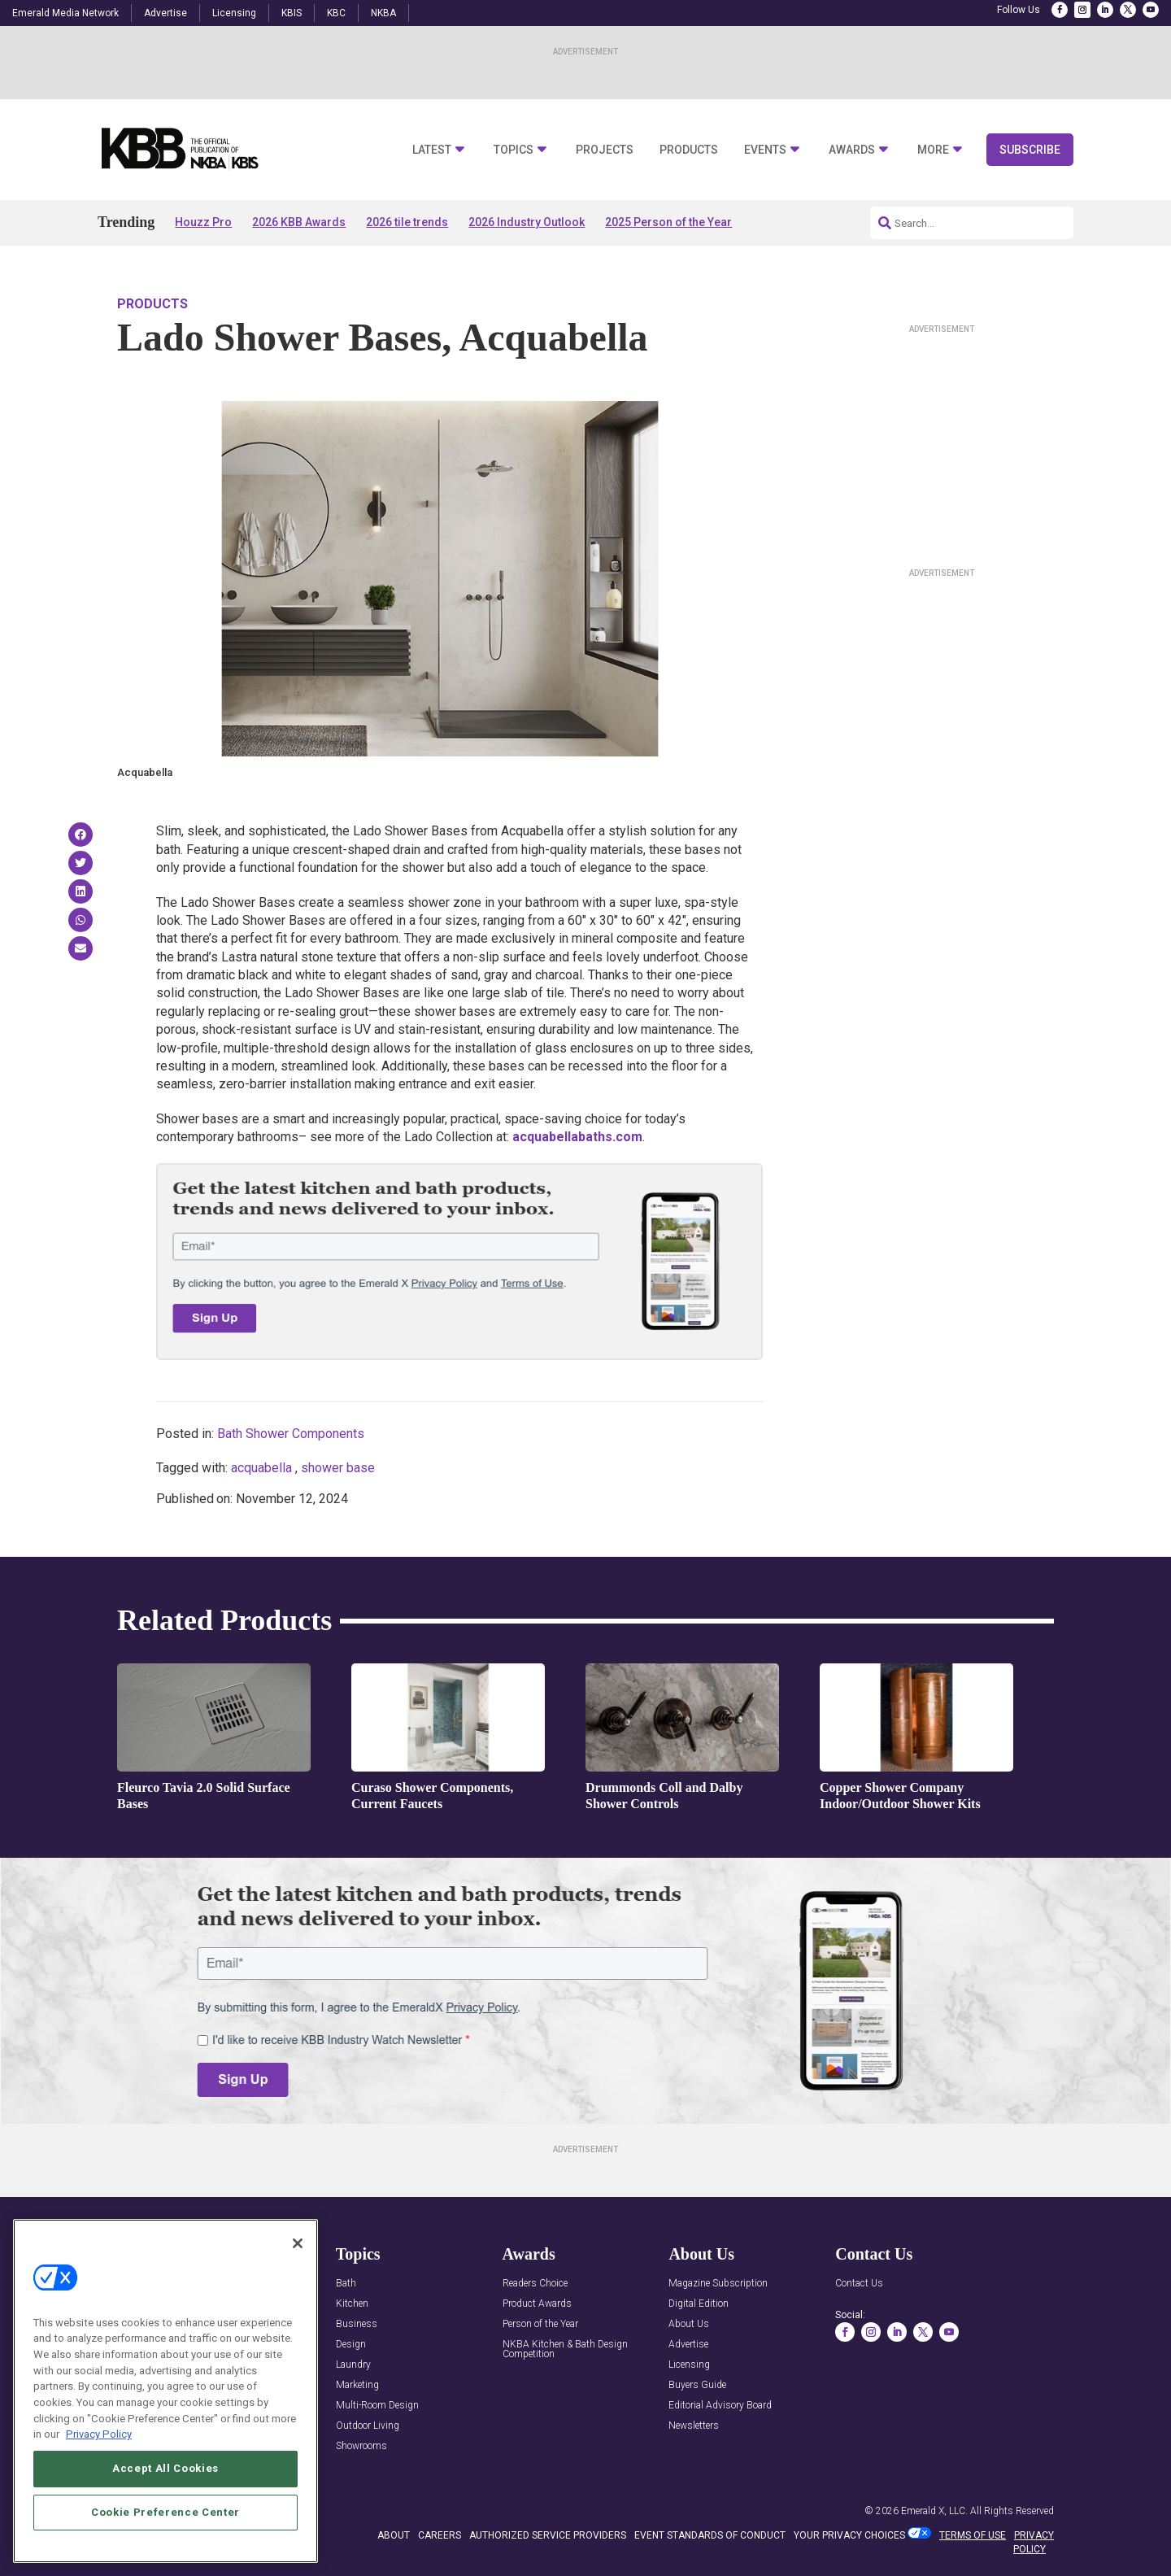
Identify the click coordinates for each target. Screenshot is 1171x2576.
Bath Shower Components (290, 1433)
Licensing (234, 13)
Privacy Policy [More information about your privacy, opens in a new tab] (99, 2478)
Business (356, 2324)
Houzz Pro (203, 222)
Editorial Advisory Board (720, 2405)
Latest (431, 150)
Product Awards (537, 2304)
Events (765, 150)
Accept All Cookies (165, 2512)
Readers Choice (535, 2283)
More (933, 150)
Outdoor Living (367, 2426)
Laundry (353, 2365)
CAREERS (439, 2535)
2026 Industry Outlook (526, 222)
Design (351, 2344)
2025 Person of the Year (668, 222)
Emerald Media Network (65, 13)
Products (689, 150)
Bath (346, 2283)
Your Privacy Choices (849, 2535)
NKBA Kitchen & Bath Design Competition (565, 2349)
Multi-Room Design (377, 2405)
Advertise (165, 13)
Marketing (357, 2385)
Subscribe (1029, 149)
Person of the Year (540, 2324)
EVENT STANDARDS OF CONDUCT (710, 2535)
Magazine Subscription (718, 2283)
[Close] (298, 2286)
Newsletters (693, 2426)
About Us (688, 2324)
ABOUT (393, 2535)
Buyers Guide (697, 2385)
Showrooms (361, 2446)
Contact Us (859, 2283)
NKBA (383, 13)
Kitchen (352, 2304)
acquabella (261, 1467)
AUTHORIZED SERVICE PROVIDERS (547, 2535)
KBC (336, 13)
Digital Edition (698, 2304)
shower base (338, 1467)
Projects (604, 150)
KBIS (291, 13)
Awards (852, 150)
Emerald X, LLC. (934, 2511)
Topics (513, 150)
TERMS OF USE (972, 2535)
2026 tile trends (407, 222)
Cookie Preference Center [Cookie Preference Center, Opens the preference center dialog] (165, 2556)
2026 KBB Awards (299, 222)
